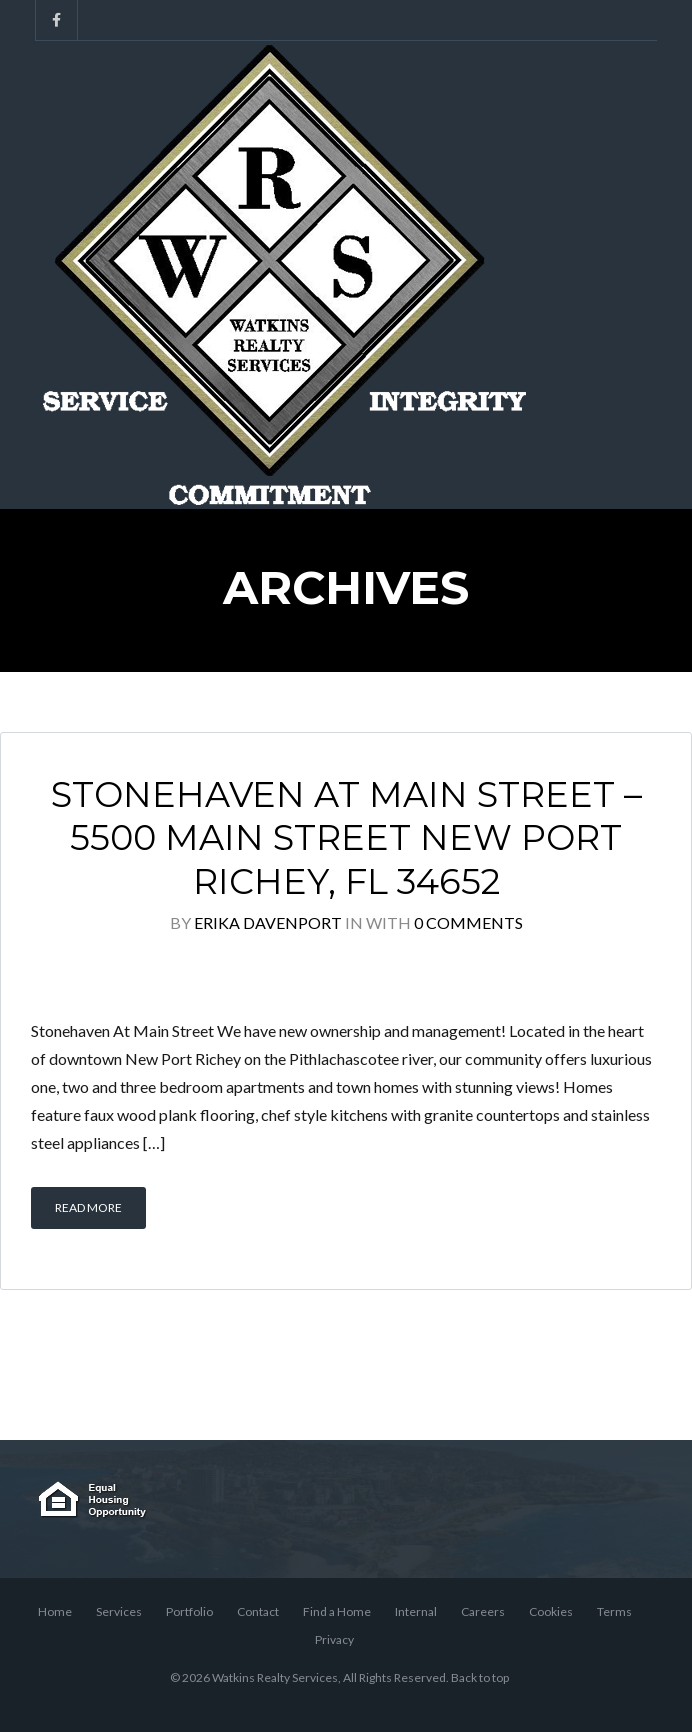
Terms (614, 1611)
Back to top (480, 1677)
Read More (88, 1207)
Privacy (334, 1639)
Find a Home (337, 1611)
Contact (258, 1611)
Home (55, 1611)
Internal (416, 1611)
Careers (483, 1611)
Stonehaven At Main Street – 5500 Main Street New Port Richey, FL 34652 (346, 838)
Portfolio (189, 1611)
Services (119, 1611)
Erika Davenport (268, 922)
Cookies (551, 1611)
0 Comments (468, 922)
